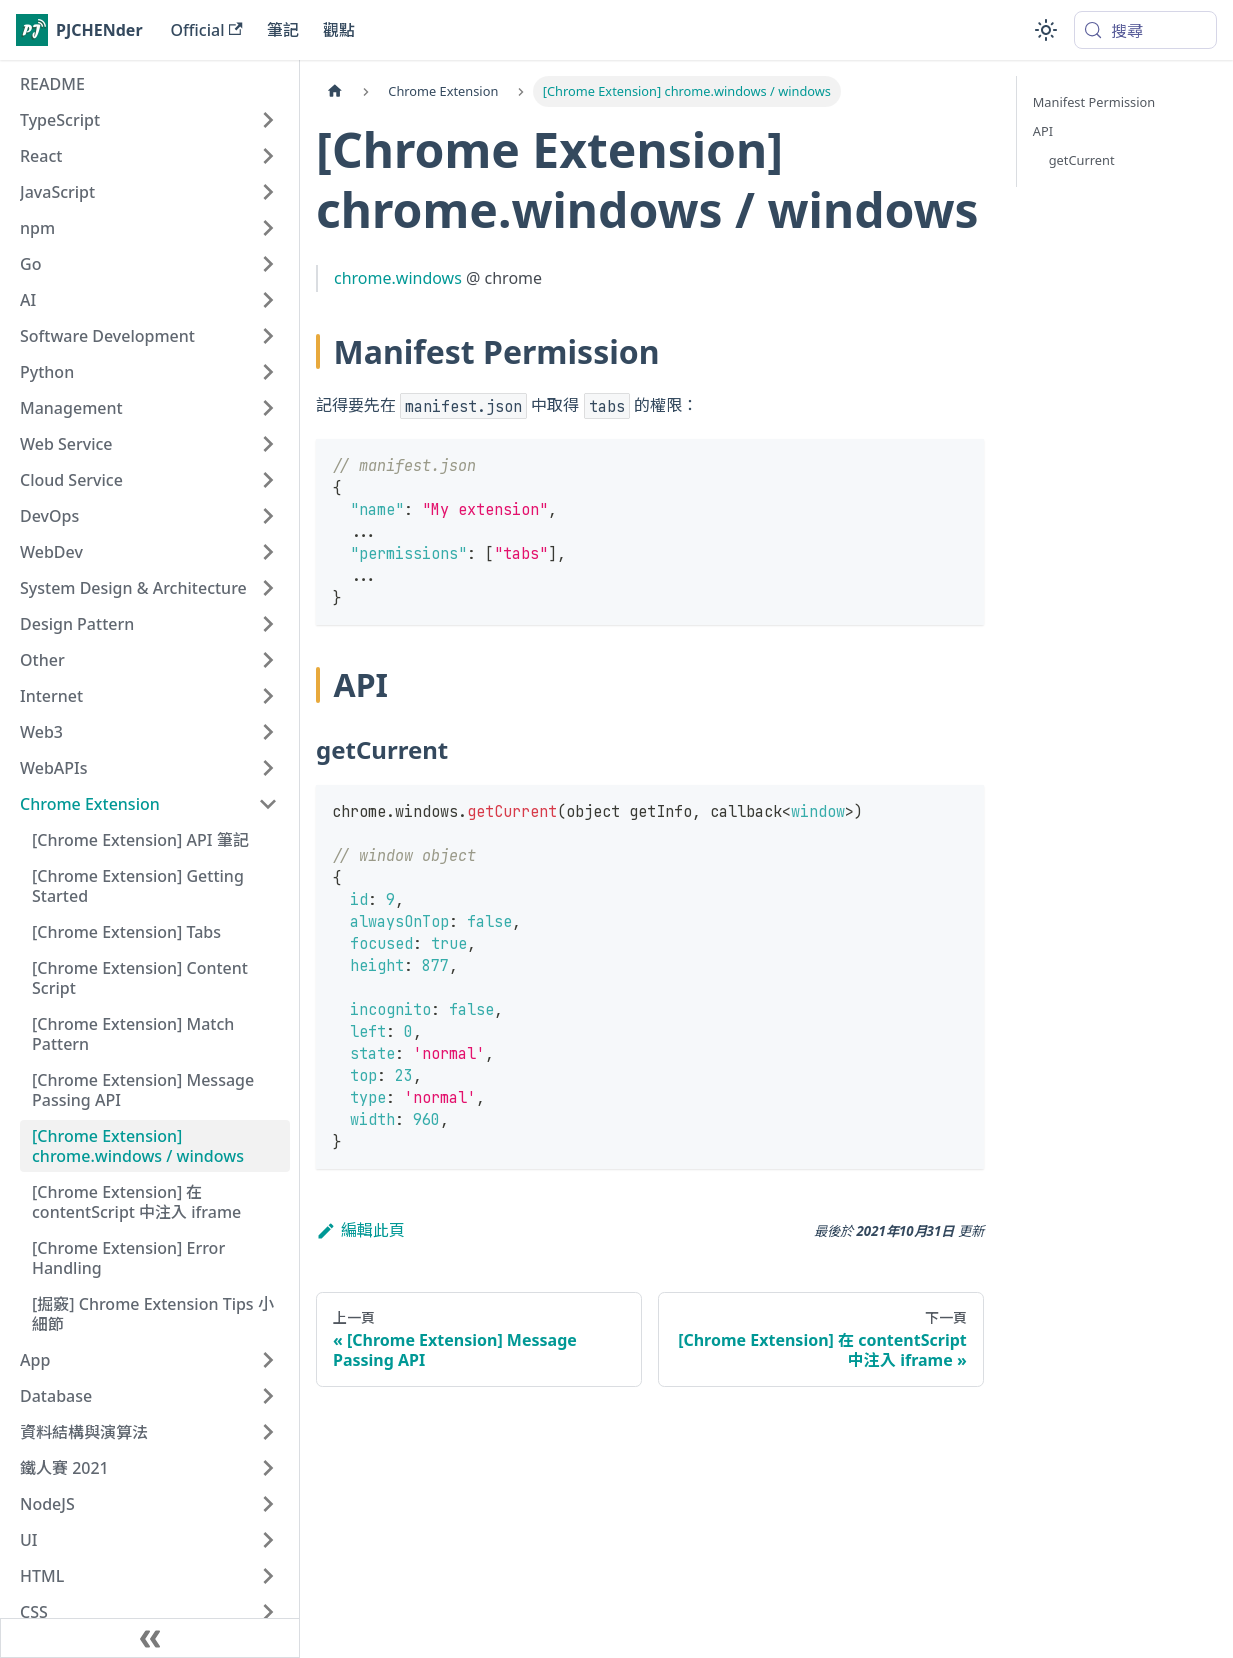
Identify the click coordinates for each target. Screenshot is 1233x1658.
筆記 (283, 30)
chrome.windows (398, 278)
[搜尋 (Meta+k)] (1145, 30)
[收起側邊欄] (150, 1638)
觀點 (339, 30)
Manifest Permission (1094, 102)
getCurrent (1082, 160)
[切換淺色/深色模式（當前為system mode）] (1046, 30)
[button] (149, 120)
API (1043, 131)
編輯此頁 (360, 1230)
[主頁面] (335, 91)
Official (207, 30)
